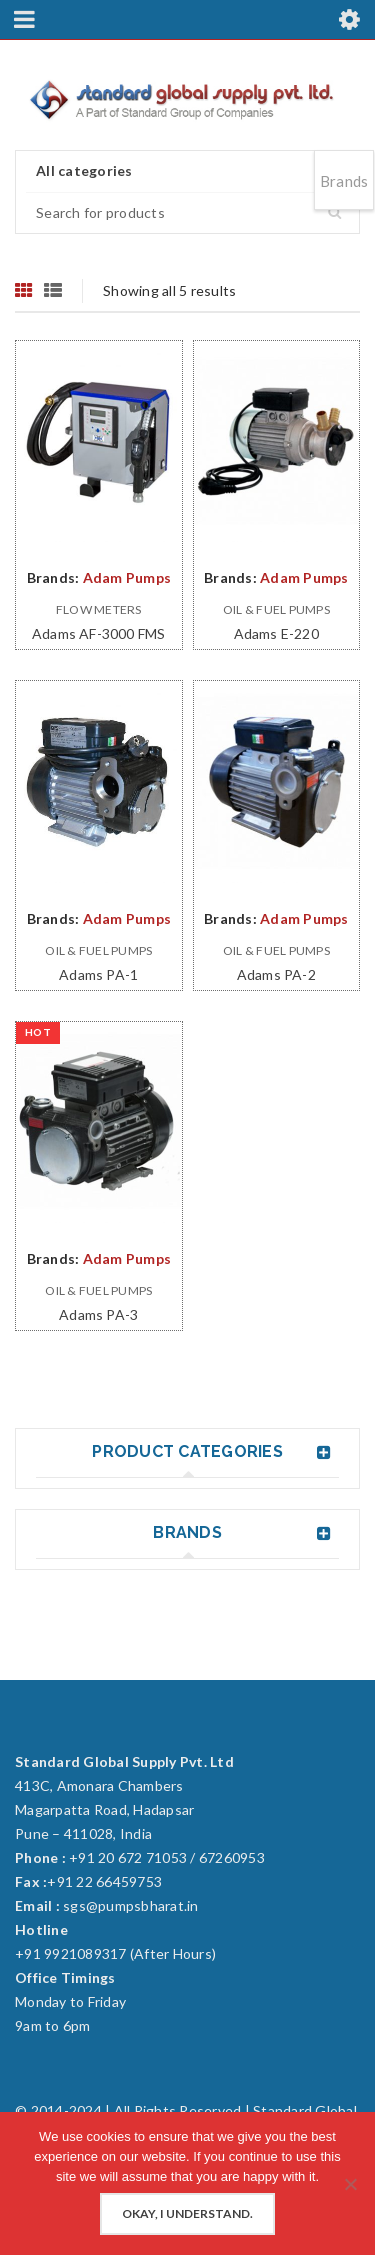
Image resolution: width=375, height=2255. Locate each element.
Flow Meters (99, 609)
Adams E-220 (276, 633)
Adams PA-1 (98, 974)
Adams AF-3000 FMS (98, 633)
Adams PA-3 (98, 1314)
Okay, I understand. (187, 2213)
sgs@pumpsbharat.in (131, 1905)
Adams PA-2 (276, 974)
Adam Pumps (127, 577)
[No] (350, 2184)
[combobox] (187, 172)
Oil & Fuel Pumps (276, 609)
